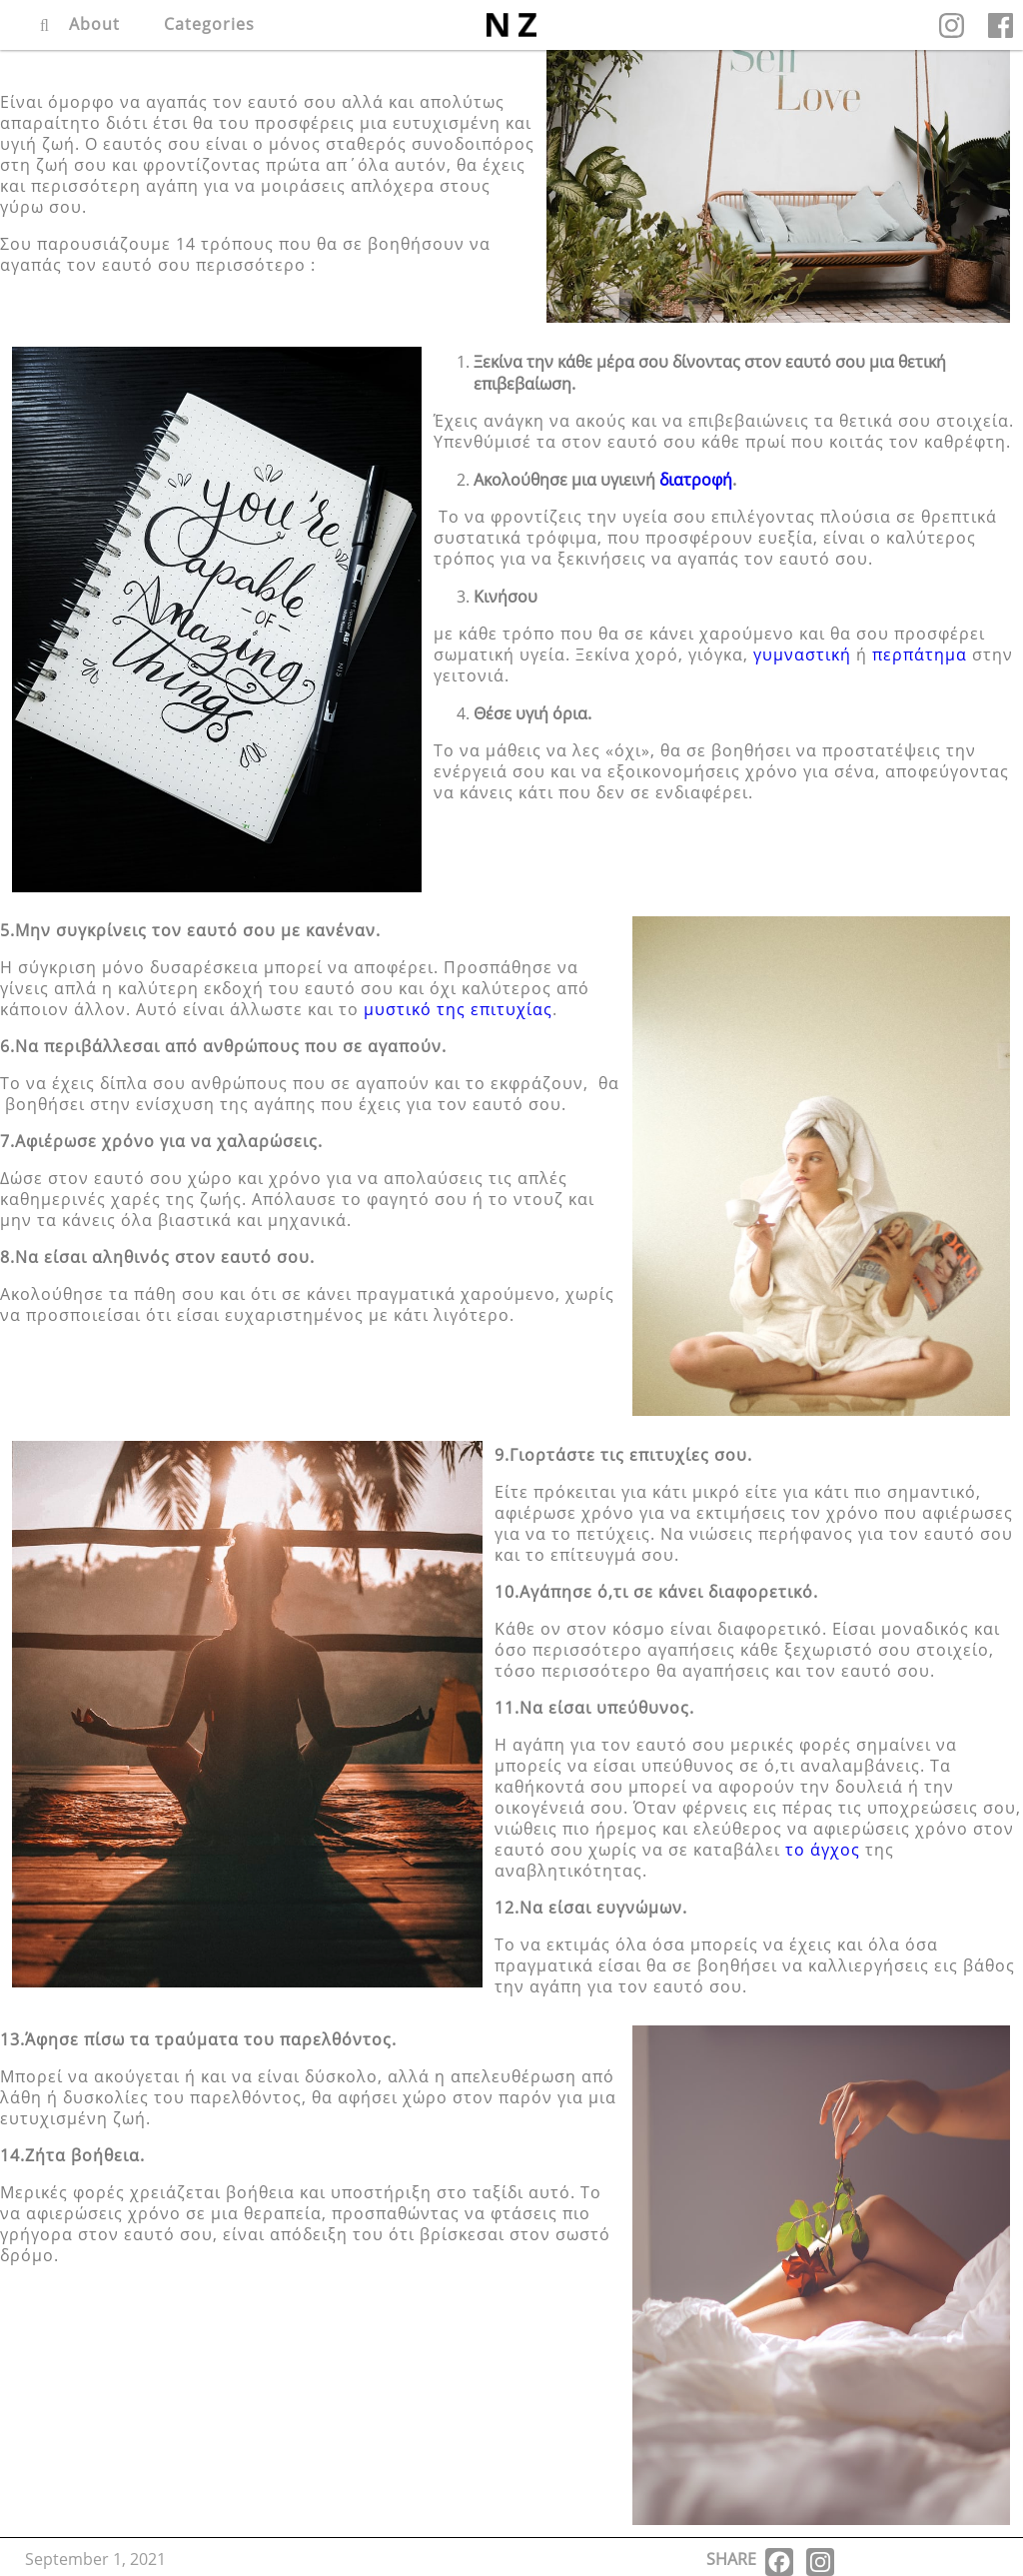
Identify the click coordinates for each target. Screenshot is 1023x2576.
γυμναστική (802, 654)
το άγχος (822, 1850)
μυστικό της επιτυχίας (458, 1009)
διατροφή (695, 480)
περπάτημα (919, 654)
